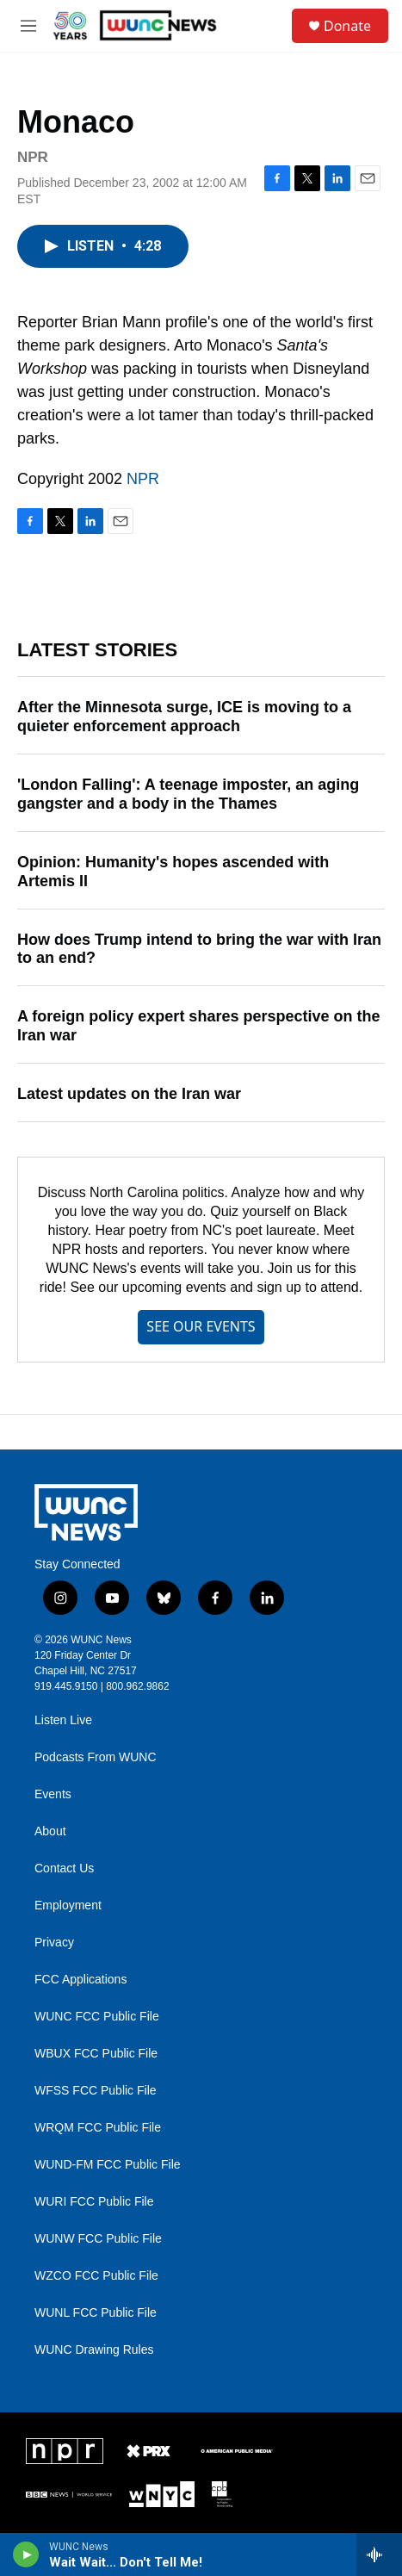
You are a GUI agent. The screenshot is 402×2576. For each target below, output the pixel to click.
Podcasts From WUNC (95, 1757)
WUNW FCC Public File (98, 2238)
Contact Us (64, 1868)
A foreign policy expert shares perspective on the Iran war (198, 1026)
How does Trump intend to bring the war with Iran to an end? (199, 949)
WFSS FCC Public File (95, 2090)
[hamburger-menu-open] (28, 26)
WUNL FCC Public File (95, 2312)
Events (52, 1794)
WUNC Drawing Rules (93, 2349)
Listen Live (63, 1720)
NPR (143, 478)
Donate (347, 26)
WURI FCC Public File (93, 2201)
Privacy (54, 1942)
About (50, 1831)
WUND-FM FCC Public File (107, 2164)
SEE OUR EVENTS (200, 1326)
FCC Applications (80, 1979)
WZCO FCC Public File (96, 2275)
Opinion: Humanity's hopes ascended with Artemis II (173, 871)
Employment (68, 1905)
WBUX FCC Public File (96, 2053)
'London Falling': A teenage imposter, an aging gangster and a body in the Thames (188, 794)
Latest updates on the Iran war (129, 1093)
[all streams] (379, 2554)
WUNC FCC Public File (96, 2016)
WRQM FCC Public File (97, 2127)
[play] (26, 2554)
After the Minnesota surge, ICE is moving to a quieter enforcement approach (184, 716)
